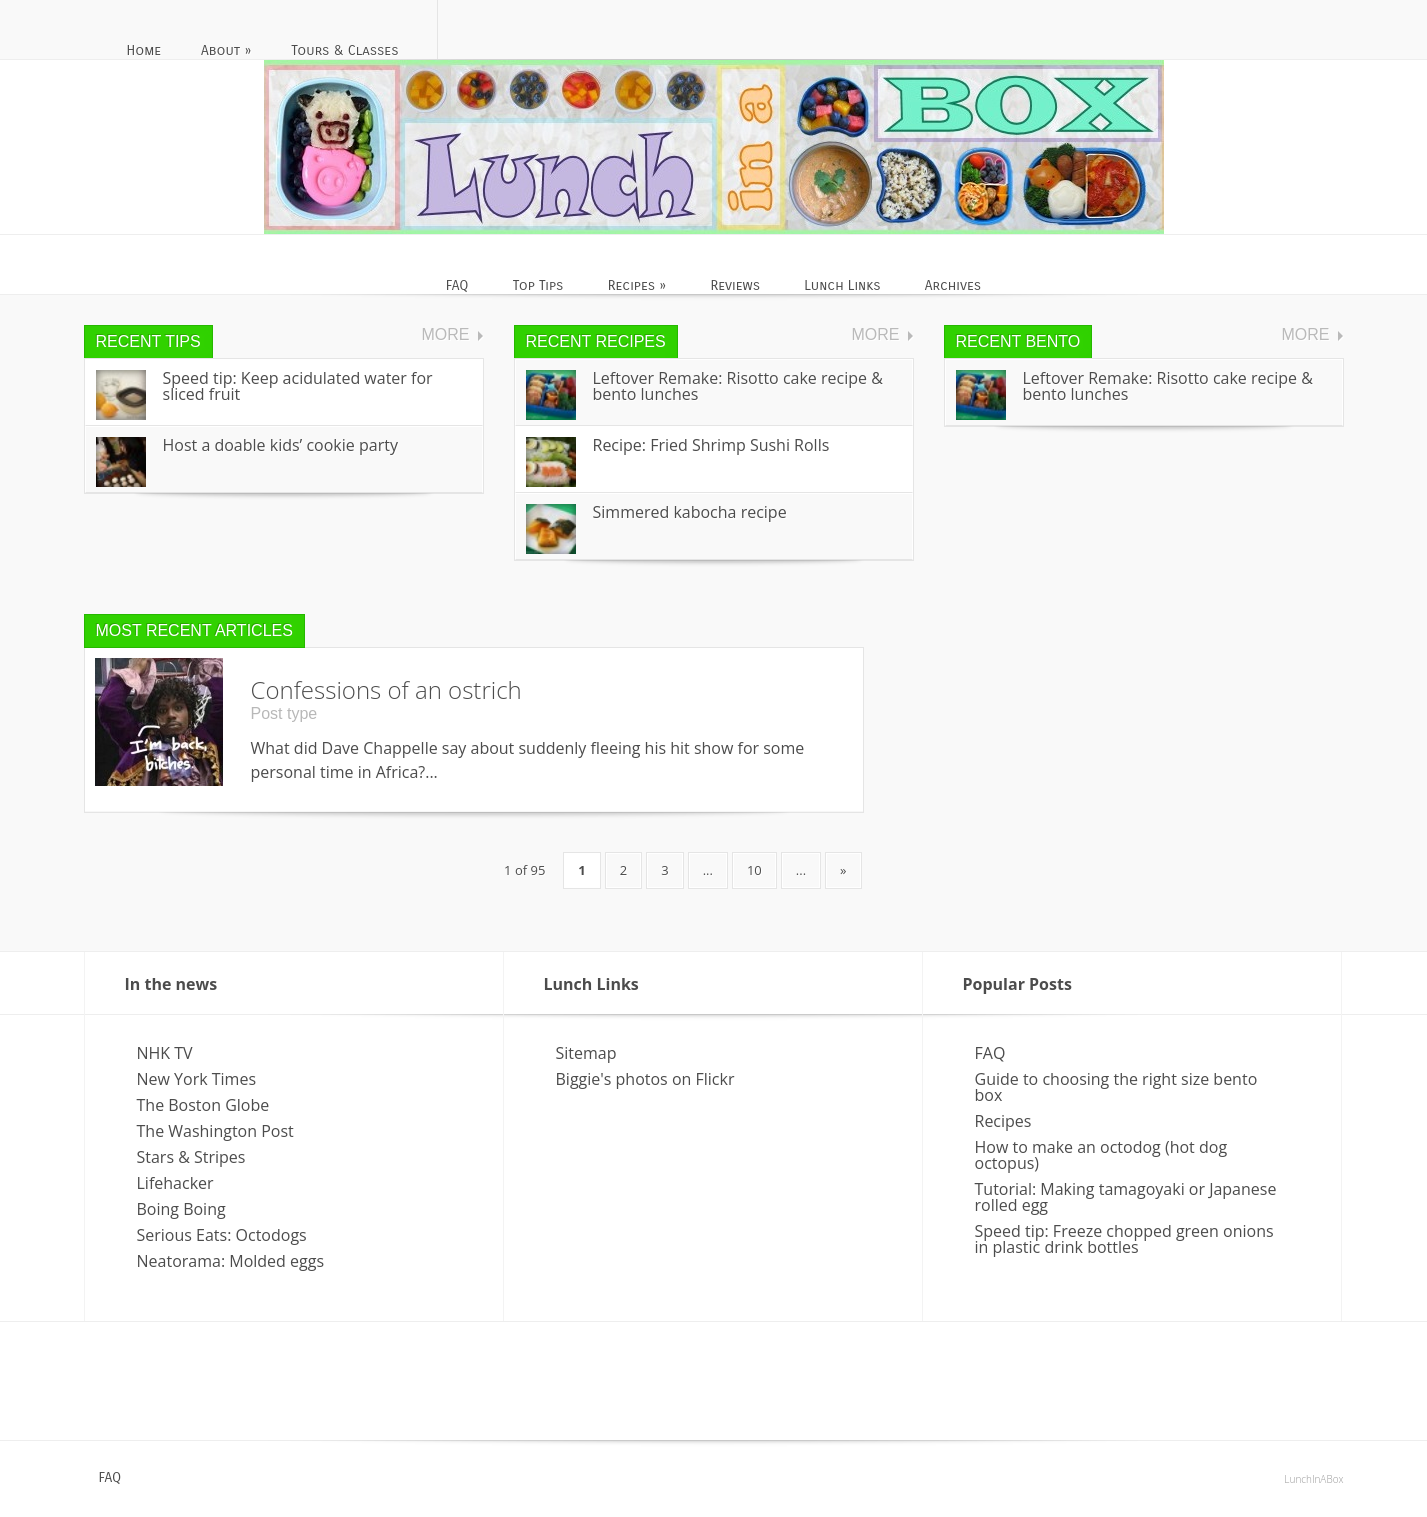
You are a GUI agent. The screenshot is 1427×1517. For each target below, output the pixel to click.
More (446, 335)
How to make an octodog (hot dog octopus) (1101, 1155)
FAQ (990, 1053)
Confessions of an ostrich (386, 689)
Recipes (1003, 1121)
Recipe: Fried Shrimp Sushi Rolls (711, 445)
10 (754, 870)
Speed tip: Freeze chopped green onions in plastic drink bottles (1124, 1239)
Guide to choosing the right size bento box (1116, 1087)
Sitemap (586, 1053)
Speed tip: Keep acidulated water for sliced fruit (298, 386)
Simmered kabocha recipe (690, 512)
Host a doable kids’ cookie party (280, 445)
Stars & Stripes (191, 1157)
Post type (284, 713)
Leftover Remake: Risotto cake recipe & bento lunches (738, 386)
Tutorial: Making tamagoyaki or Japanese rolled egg (1126, 1197)
